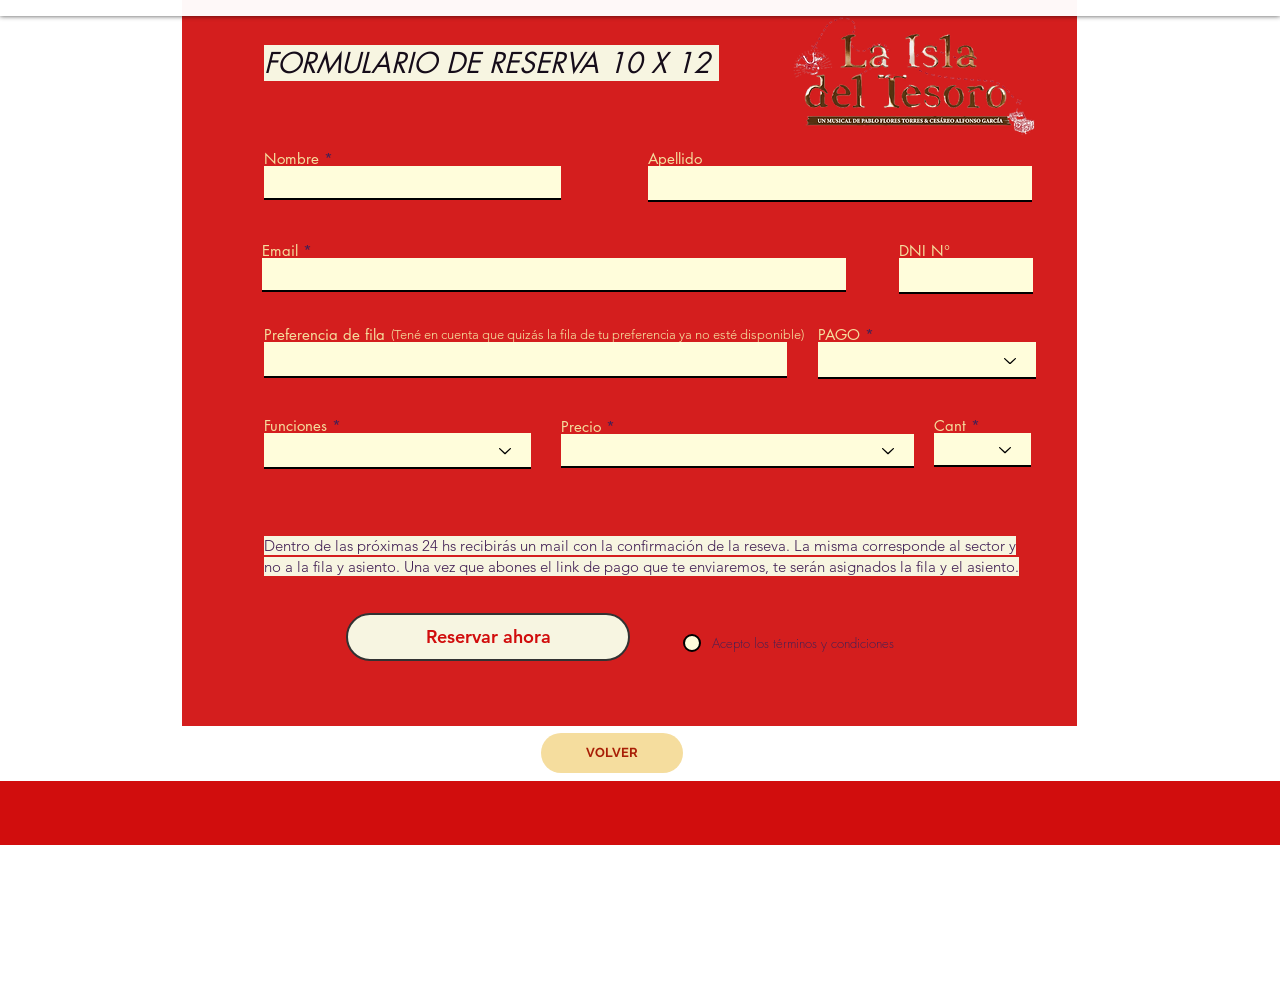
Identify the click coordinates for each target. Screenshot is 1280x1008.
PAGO (839, 334)
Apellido (675, 158)
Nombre (291, 158)
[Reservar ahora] (488, 637)
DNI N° (924, 250)
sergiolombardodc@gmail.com (667, 972)
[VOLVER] (612, 753)
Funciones (295, 425)
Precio (581, 426)
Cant (950, 425)
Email (280, 250)
